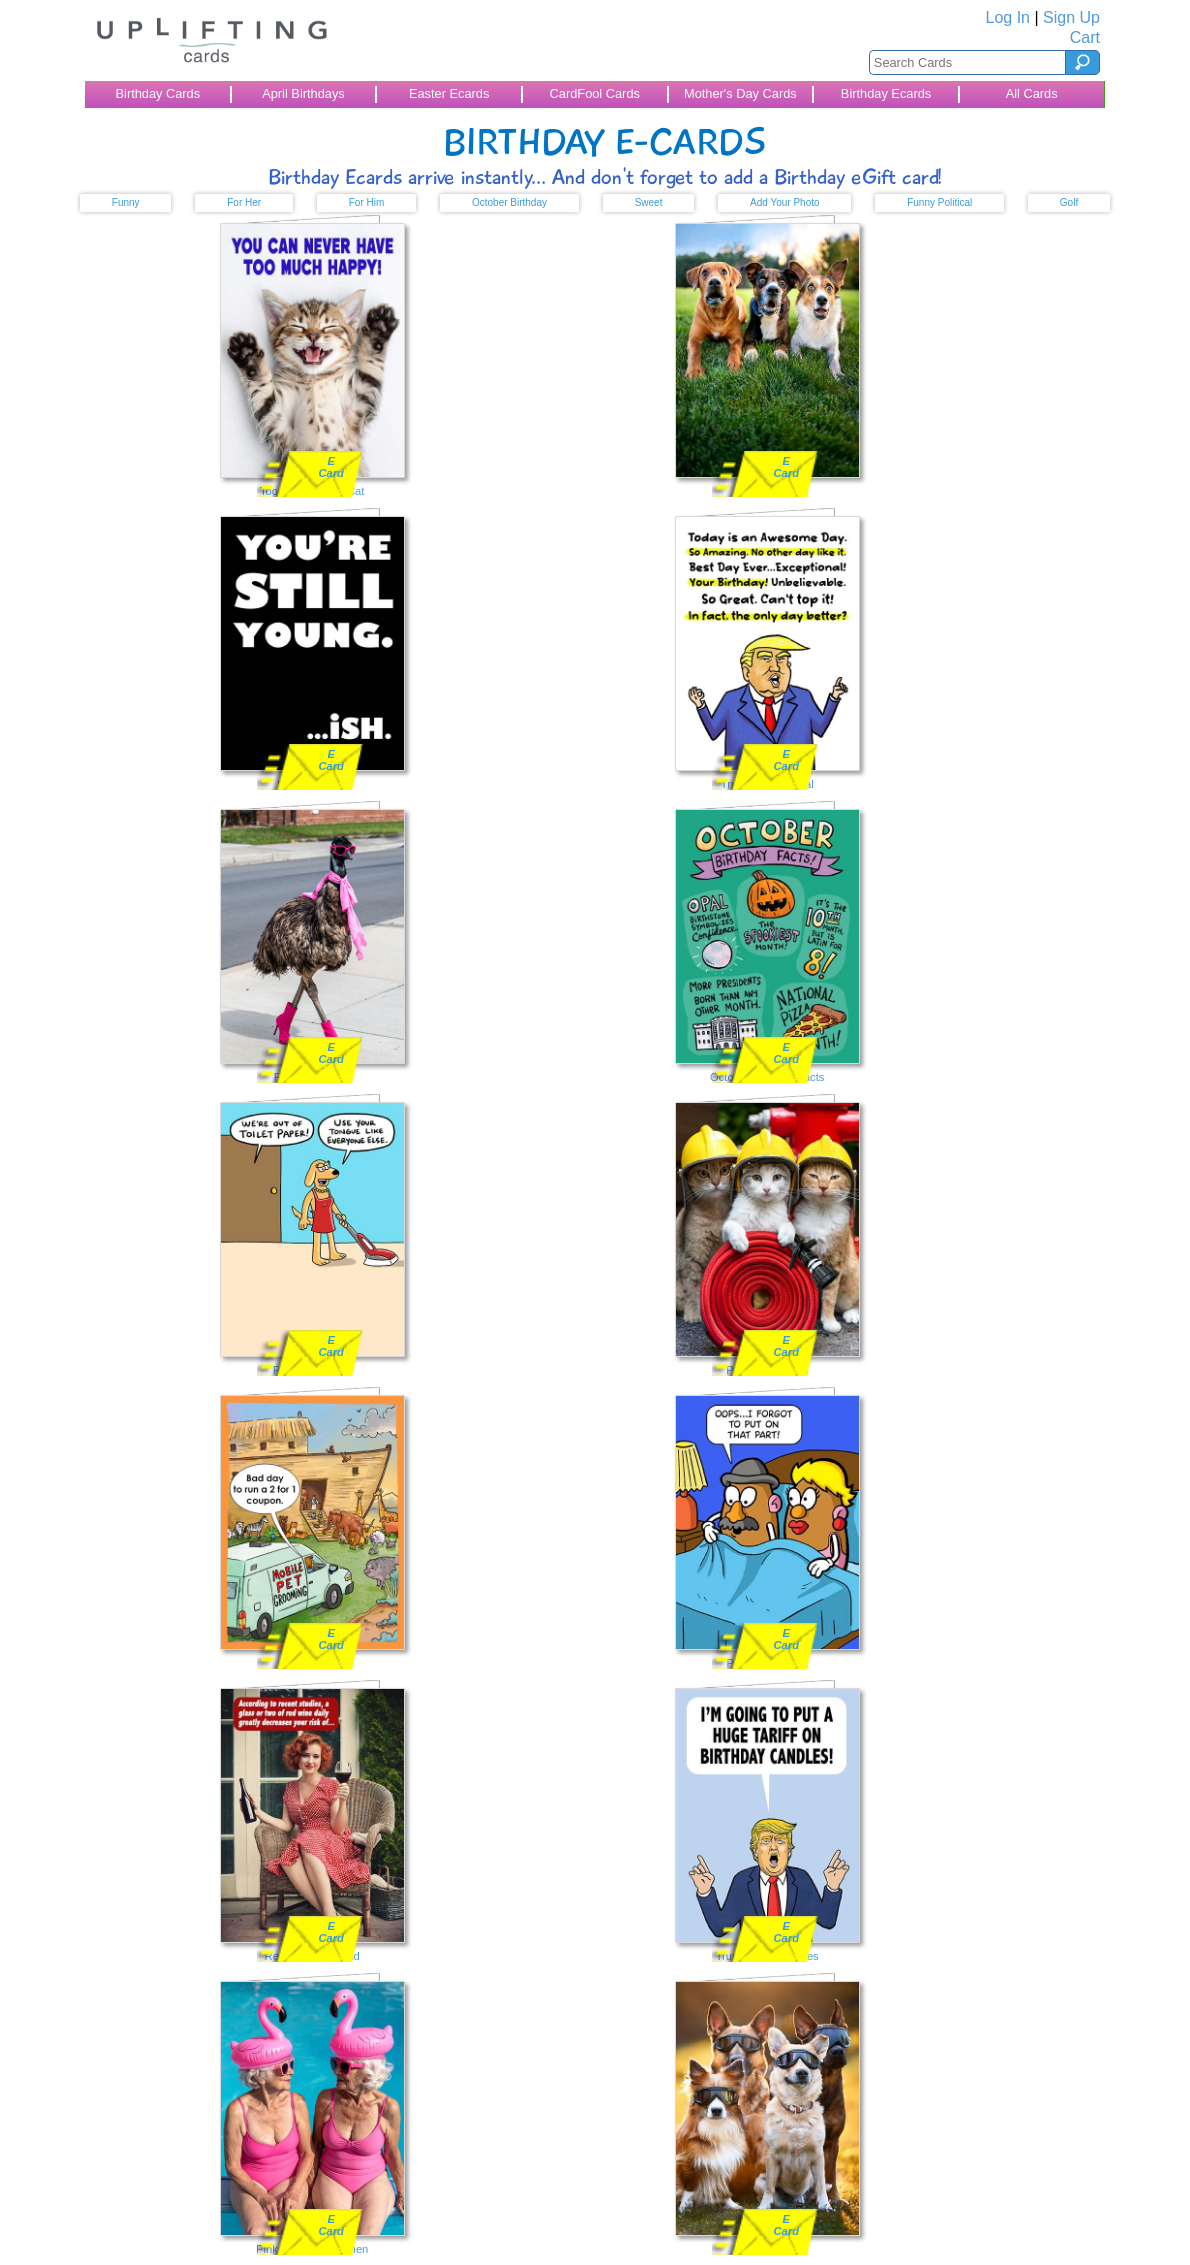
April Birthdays (303, 93)
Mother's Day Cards (740, 93)
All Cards (1032, 93)
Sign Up (1071, 17)
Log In (1008, 17)
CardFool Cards (595, 93)
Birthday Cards (158, 93)
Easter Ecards (449, 93)
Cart (1085, 37)
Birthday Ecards (886, 93)
